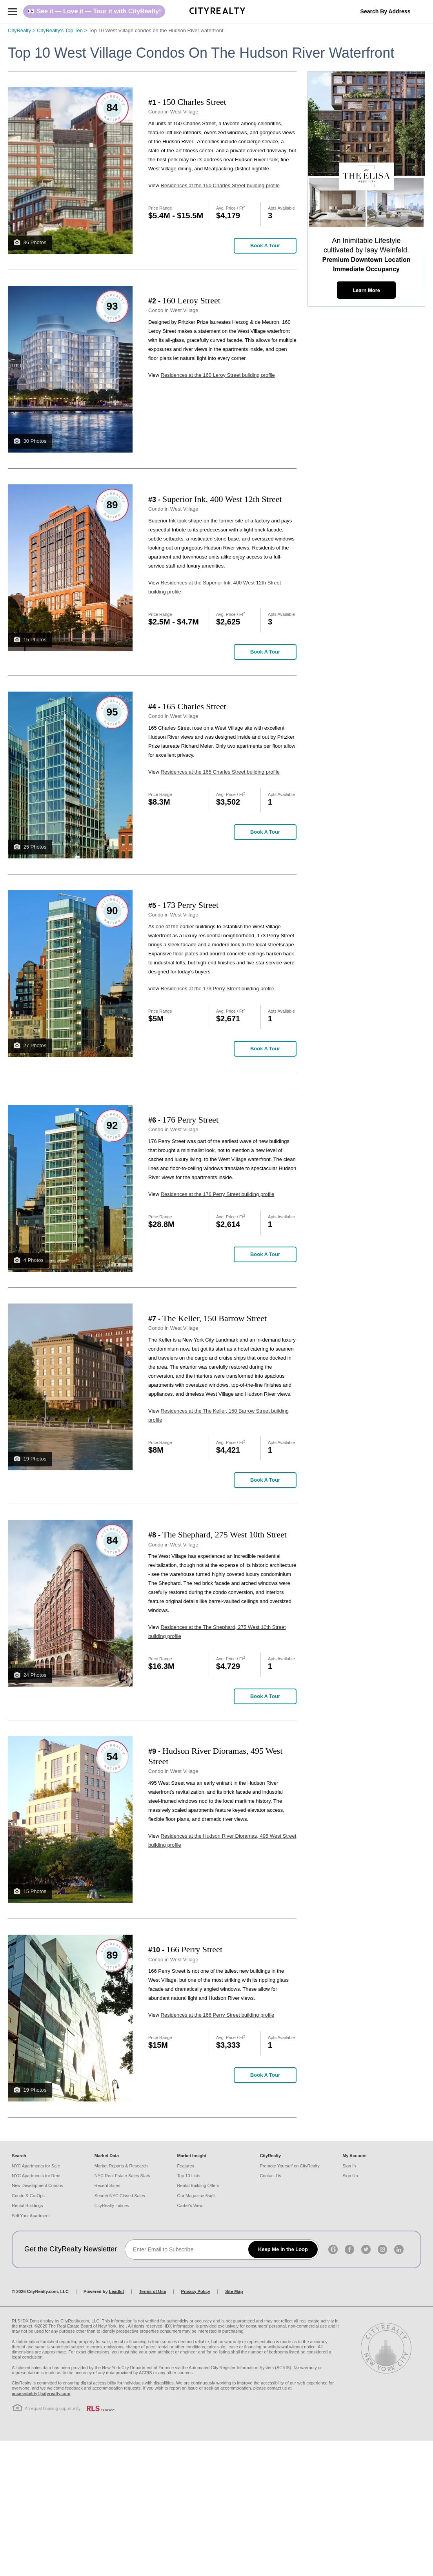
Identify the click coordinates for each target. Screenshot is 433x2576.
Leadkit (116, 2291)
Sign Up (350, 2175)
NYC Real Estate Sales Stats (122, 2175)
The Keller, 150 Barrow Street (214, 1318)
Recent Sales (107, 2185)
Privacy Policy (195, 2291)
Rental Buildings (27, 2205)
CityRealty (22, 30)
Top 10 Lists (188, 2175)
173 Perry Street (190, 905)
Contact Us (270, 2175)
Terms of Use (152, 2291)
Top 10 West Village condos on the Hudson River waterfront (156, 30)
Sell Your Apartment (31, 2215)
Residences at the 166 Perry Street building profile (218, 2015)
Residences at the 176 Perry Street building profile (218, 1194)
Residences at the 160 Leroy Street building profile (218, 375)
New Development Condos (37, 2185)
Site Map (234, 2291)
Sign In (349, 2165)
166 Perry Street (194, 1949)
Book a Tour (265, 245)
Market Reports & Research (121, 2165)
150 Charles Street (194, 102)
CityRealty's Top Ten (63, 30)
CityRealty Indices (112, 2205)
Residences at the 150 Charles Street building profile (220, 185)
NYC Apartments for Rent (36, 2175)
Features (185, 2165)
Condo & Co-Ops (28, 2195)
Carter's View (190, 2205)
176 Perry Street (190, 1120)
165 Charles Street (194, 706)
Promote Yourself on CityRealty (289, 2165)
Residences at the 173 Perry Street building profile (218, 988)
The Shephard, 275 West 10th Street (224, 1534)
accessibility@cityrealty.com (41, 2393)
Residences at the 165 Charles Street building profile (220, 772)
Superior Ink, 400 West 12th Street (222, 499)
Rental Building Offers (198, 2185)
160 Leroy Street (191, 300)
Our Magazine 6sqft (196, 2195)
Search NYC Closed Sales (120, 2195)
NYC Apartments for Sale (36, 2165)
